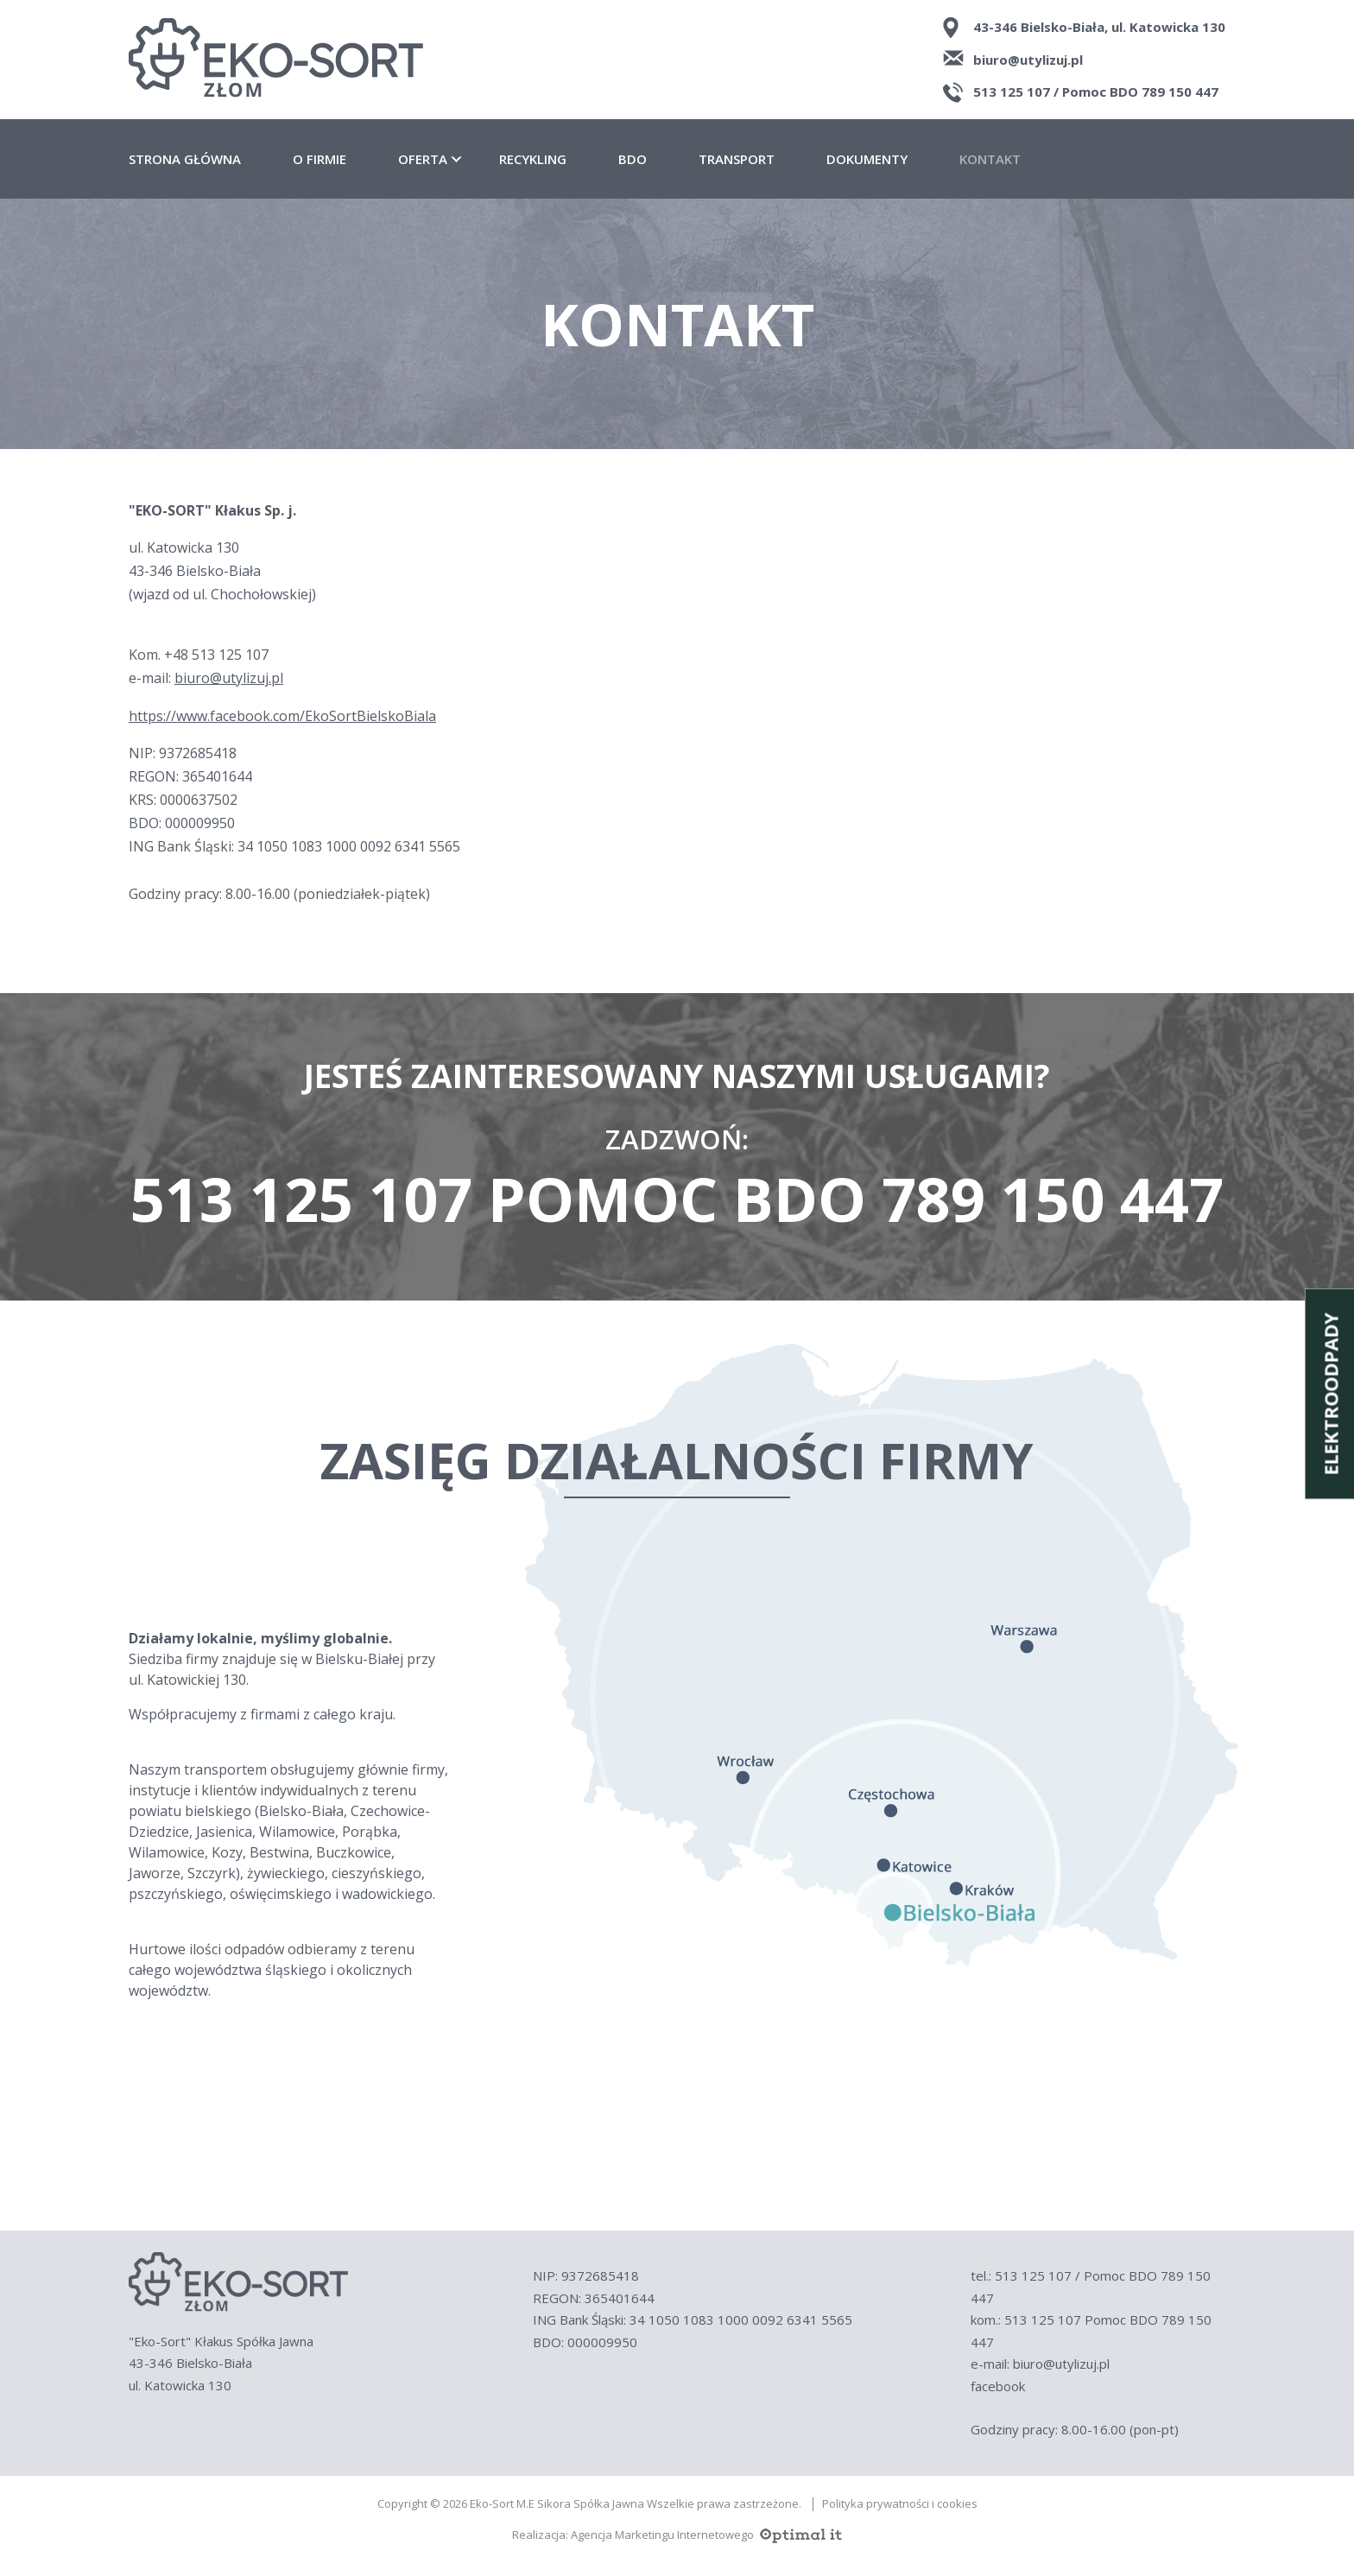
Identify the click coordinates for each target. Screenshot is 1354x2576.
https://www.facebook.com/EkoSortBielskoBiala (282, 715)
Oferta (422, 159)
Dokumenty (867, 159)
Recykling (532, 159)
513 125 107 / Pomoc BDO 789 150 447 (1095, 91)
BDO (632, 159)
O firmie (319, 159)
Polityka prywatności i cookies (900, 2504)
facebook (998, 2386)
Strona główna (185, 159)
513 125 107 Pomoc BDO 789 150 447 (677, 1198)
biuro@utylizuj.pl (1028, 59)
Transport (737, 159)
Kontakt (990, 159)
